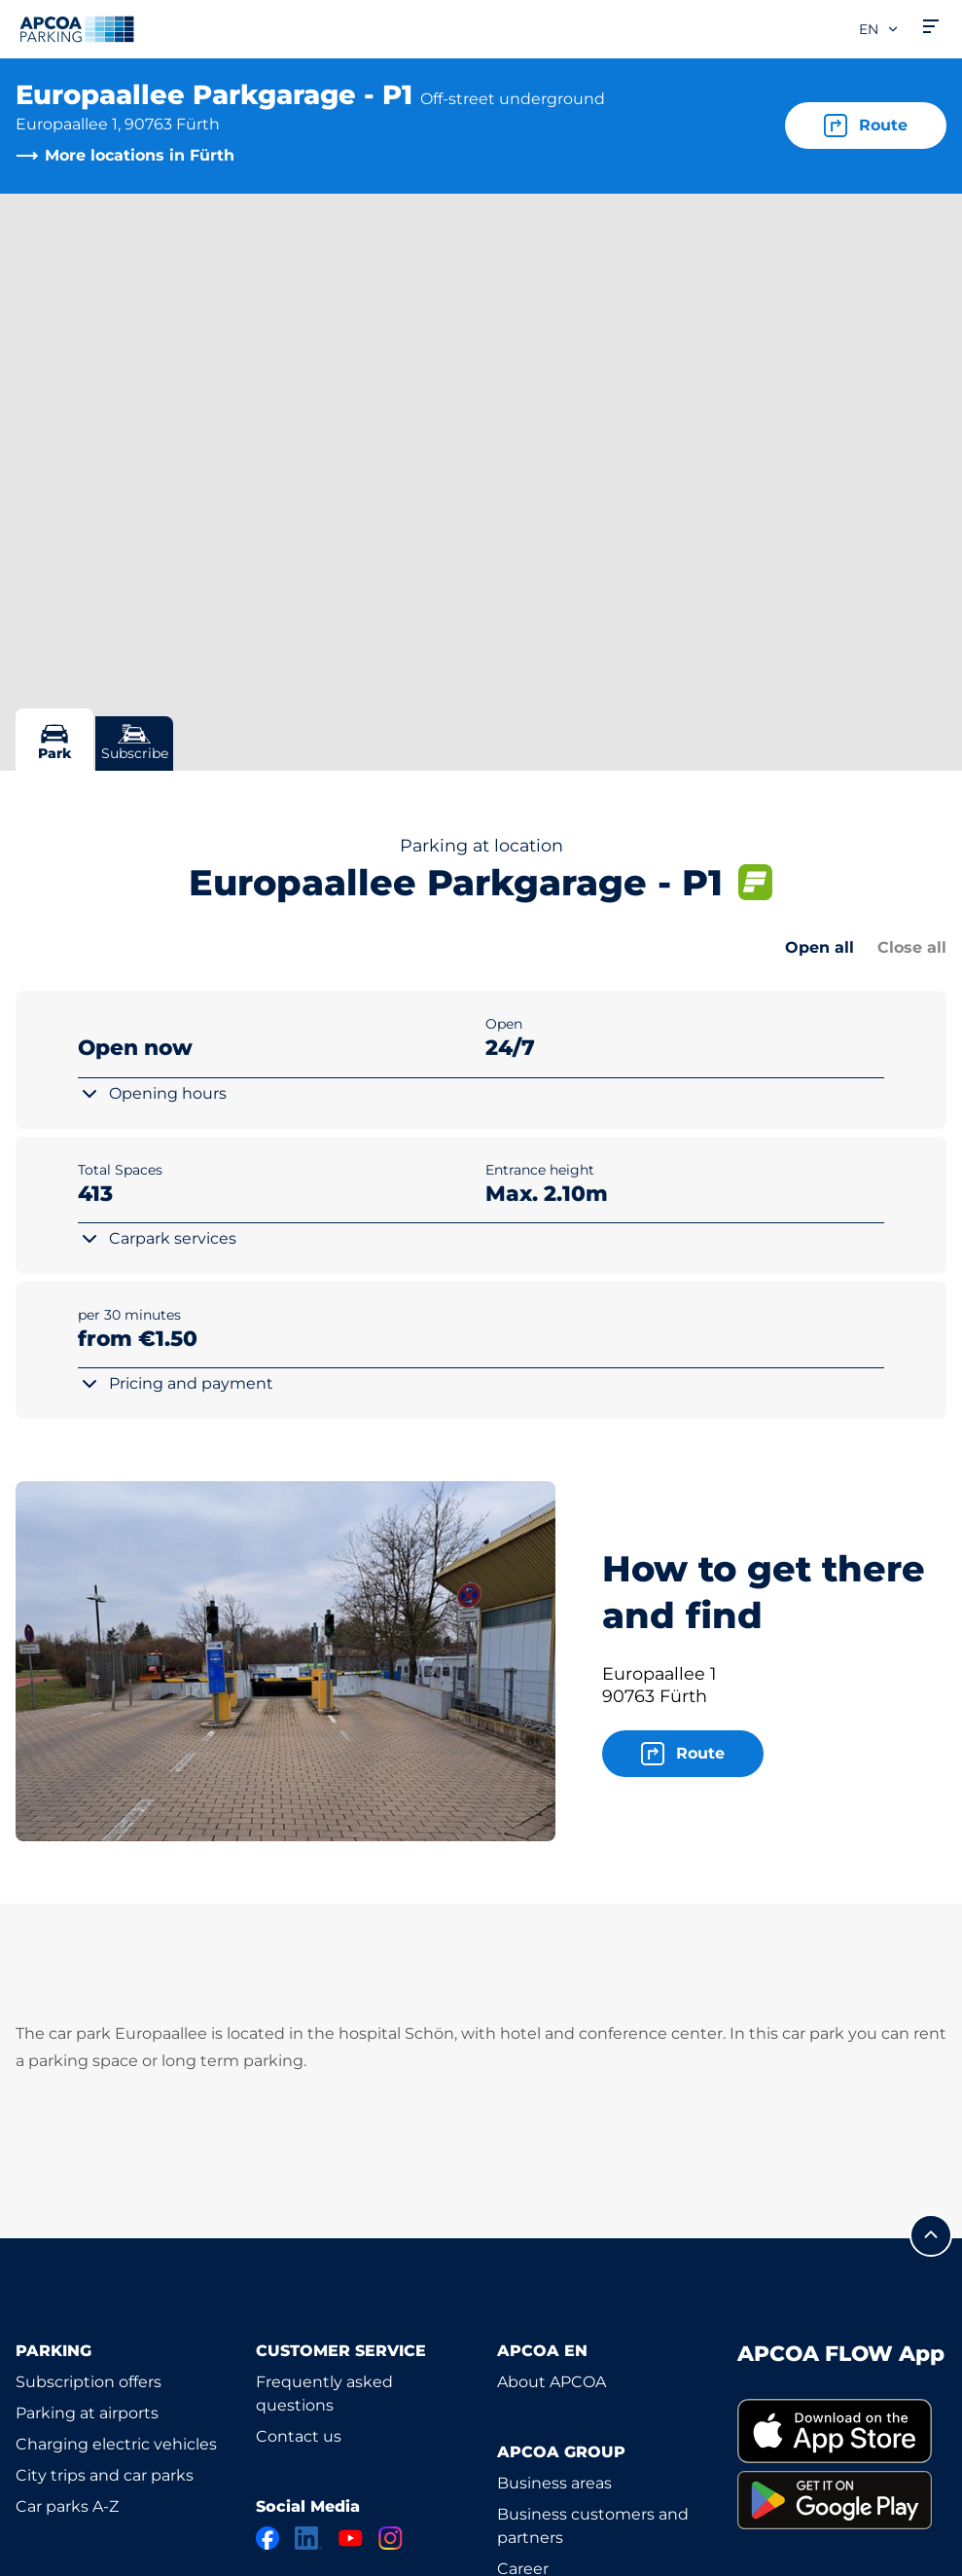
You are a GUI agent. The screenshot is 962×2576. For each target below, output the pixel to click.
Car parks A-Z (67, 2506)
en (879, 29)
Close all (911, 947)
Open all (819, 947)
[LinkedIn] (309, 2538)
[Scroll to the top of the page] (930, 2235)
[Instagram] (390, 2538)
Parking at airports (87, 2413)
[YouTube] (350, 2538)
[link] (841, 2431)
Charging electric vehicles (116, 2444)
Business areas (554, 2483)
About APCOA (551, 2382)
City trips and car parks (105, 2475)
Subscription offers (88, 2382)
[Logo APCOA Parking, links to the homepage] (77, 29)
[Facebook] (267, 2538)
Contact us (298, 2436)
